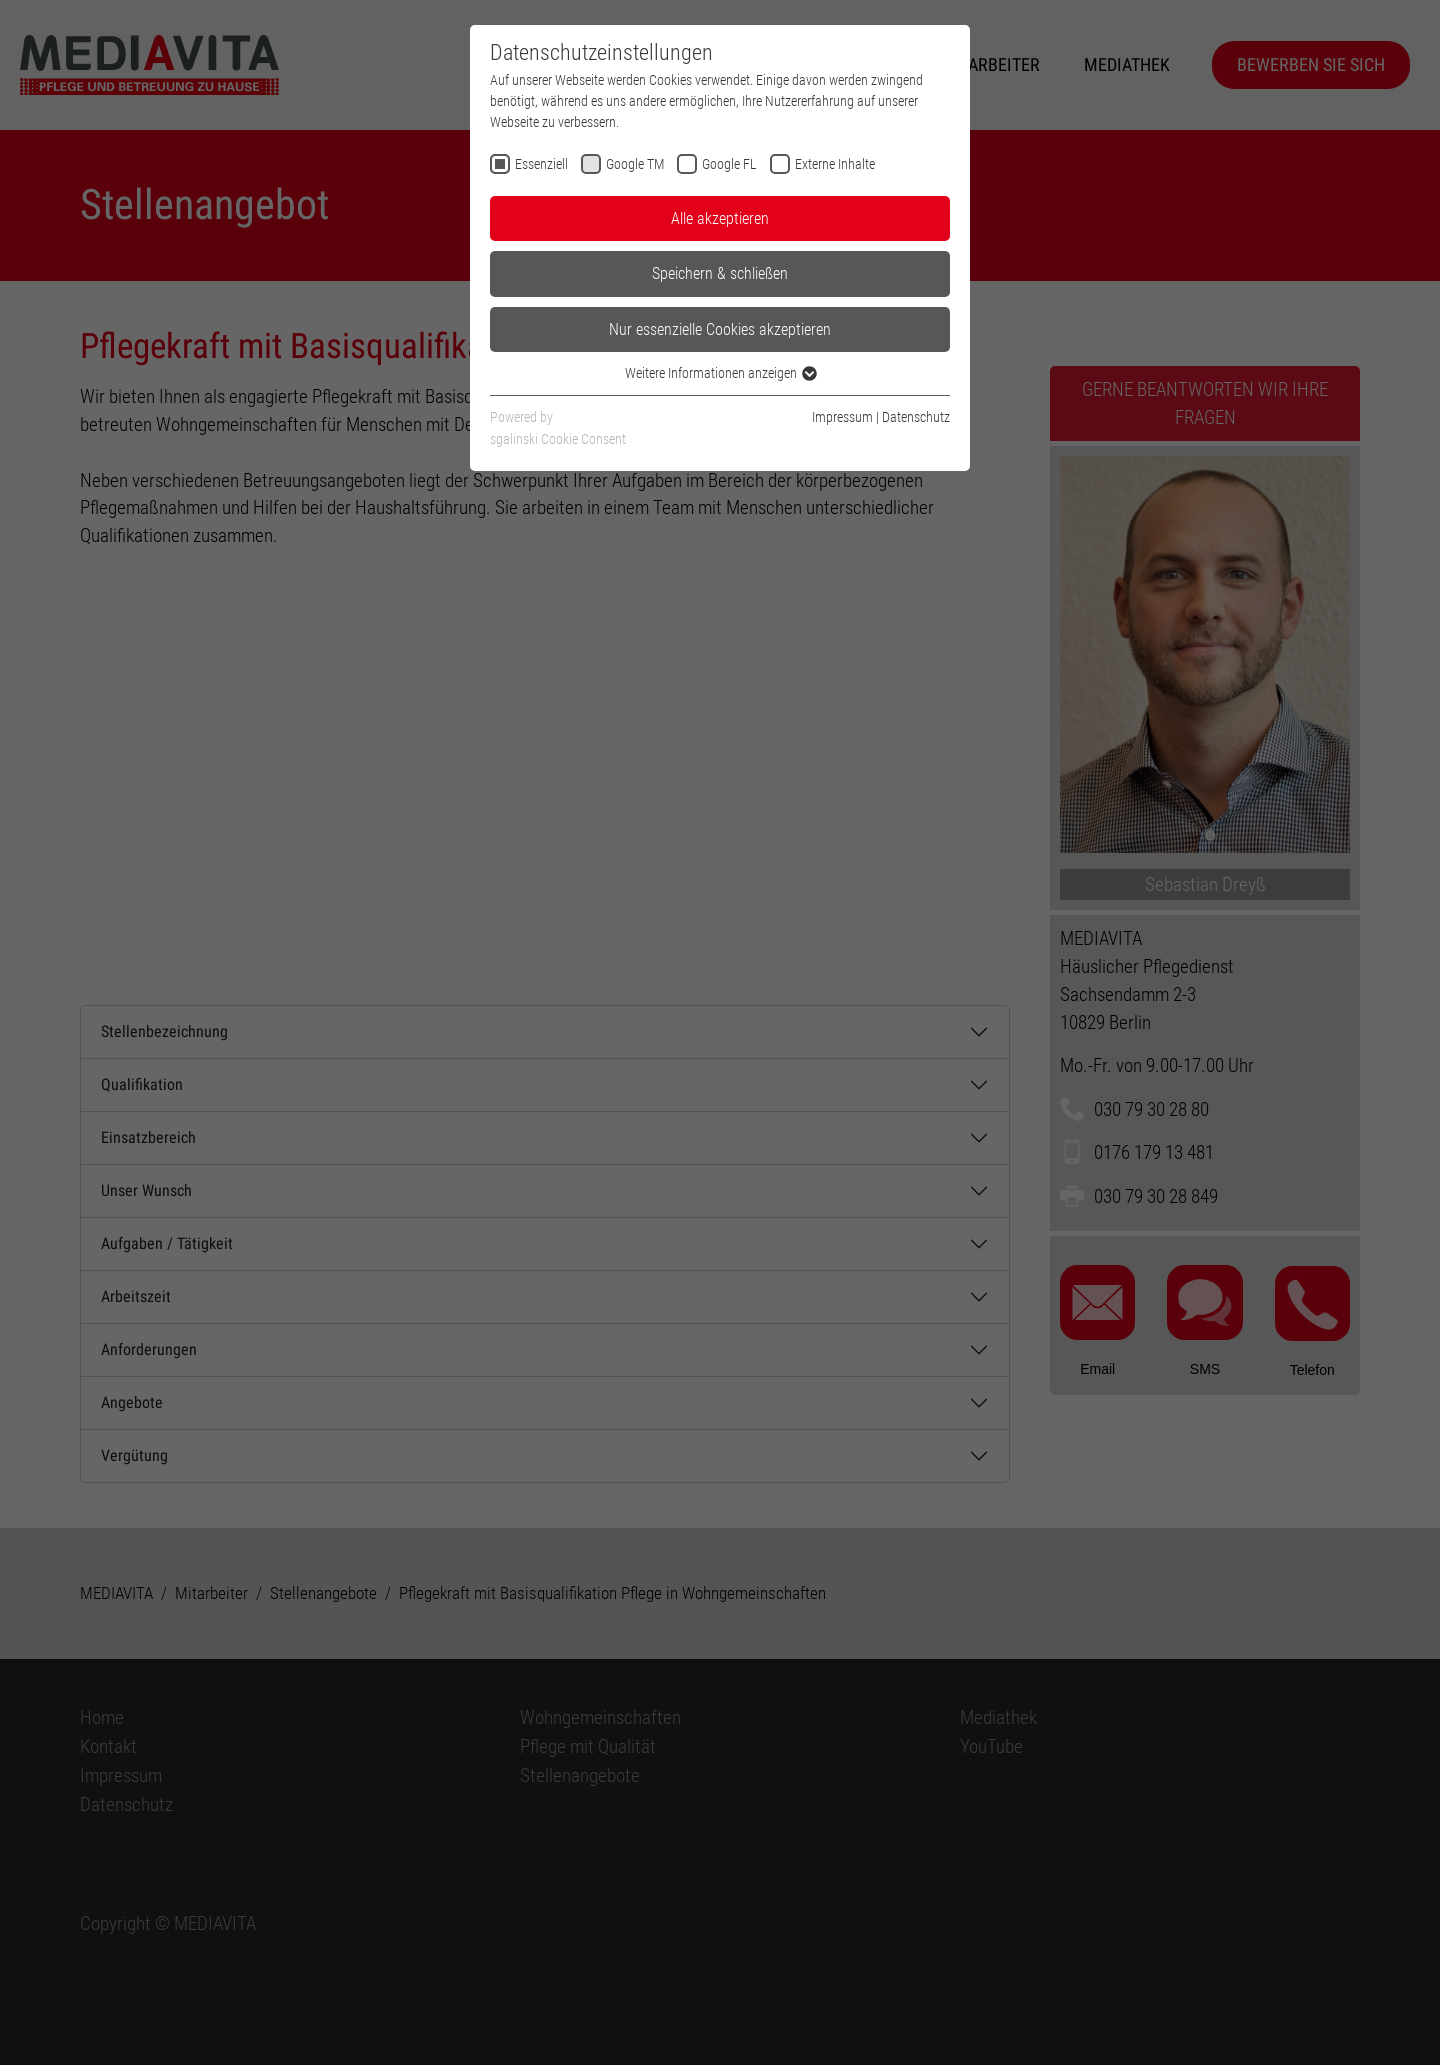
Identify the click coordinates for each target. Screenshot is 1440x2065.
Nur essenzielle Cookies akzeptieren (720, 329)
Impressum (842, 417)
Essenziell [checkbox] (541, 164)
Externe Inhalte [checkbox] (835, 164)
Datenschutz (916, 417)
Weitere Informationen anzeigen (720, 373)
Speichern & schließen (720, 273)
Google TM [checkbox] (635, 164)
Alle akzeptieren (720, 218)
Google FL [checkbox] (729, 164)
